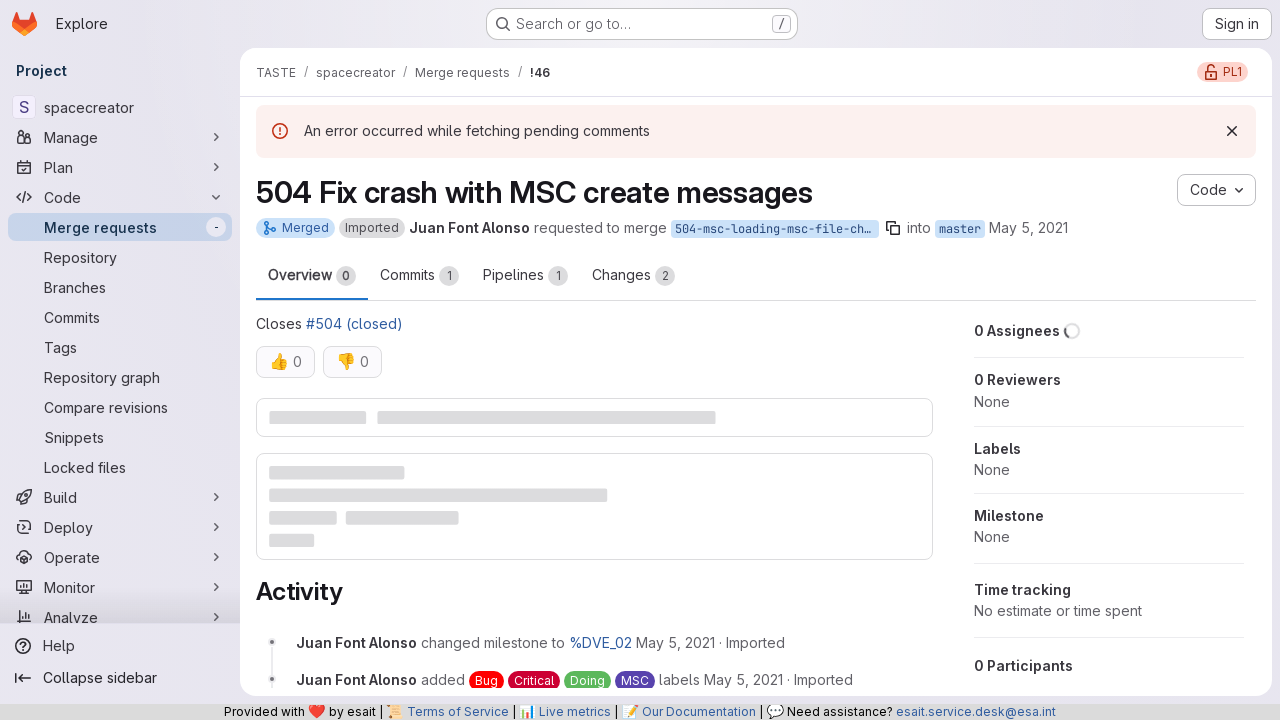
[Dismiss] (1232, 131)
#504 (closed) (354, 323)
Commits (419, 276)
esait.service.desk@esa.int (976, 711)
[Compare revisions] (120, 407)
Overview (312, 276)
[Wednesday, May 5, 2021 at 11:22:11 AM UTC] (675, 642)
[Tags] (120, 347)
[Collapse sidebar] (120, 678)
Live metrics (575, 711)
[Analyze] (120, 617)
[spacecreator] (120, 107)
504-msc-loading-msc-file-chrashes (777, 229)
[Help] (120, 646)
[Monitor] (120, 587)
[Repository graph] (120, 377)
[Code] (120, 197)
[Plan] (120, 167)
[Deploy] (120, 527)
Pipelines (525, 276)
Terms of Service (458, 711)
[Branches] (120, 287)
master (960, 229)
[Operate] (120, 557)
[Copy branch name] (893, 228)
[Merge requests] (120, 227)
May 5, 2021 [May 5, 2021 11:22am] (1028, 227)
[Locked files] (120, 467)
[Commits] (120, 317)
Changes (633, 276)
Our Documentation (699, 711)
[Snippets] (120, 437)
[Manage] (120, 137)
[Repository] (120, 257)
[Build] (120, 497)
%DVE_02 (600, 642)
